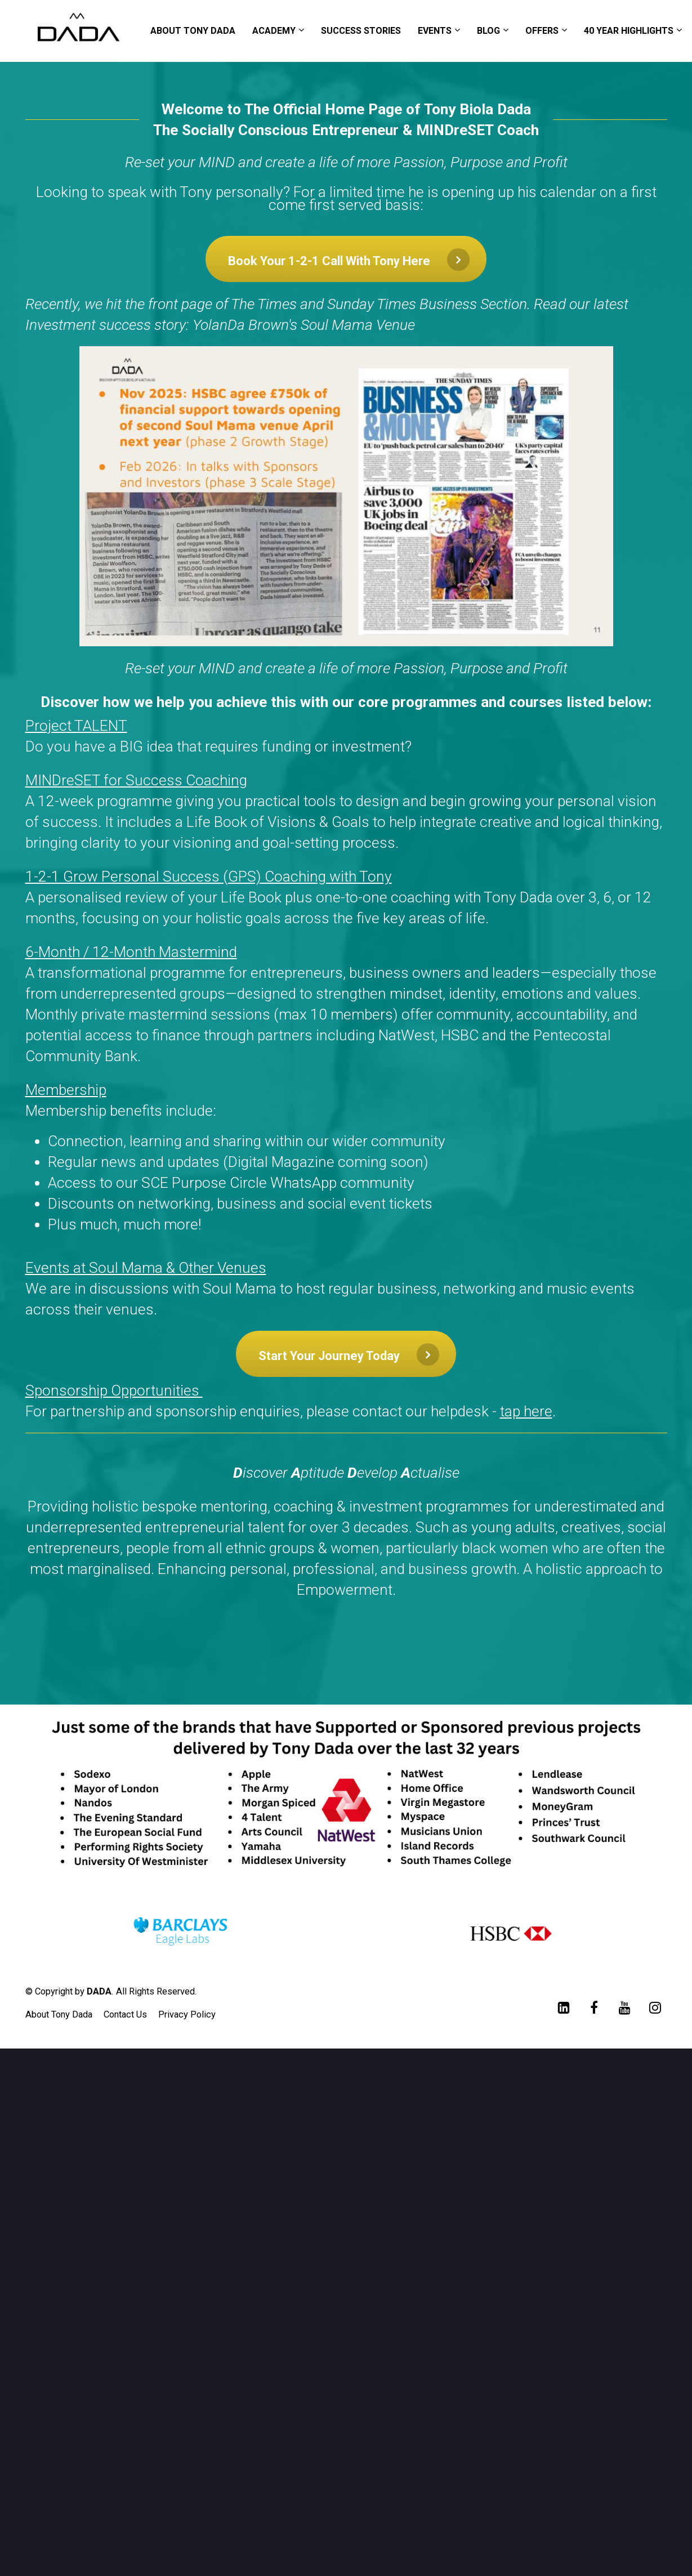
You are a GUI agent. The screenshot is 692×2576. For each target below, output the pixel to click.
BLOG (488, 30)
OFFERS (542, 30)
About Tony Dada (58, 2014)
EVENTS (435, 30)
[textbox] (346, 1017)
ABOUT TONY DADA (192, 30)
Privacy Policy (187, 2014)
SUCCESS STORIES (361, 30)
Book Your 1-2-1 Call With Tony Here (349, 259)
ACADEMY (274, 30)
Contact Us (125, 2014)
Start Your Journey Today (348, 1354)
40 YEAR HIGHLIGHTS (628, 30)
